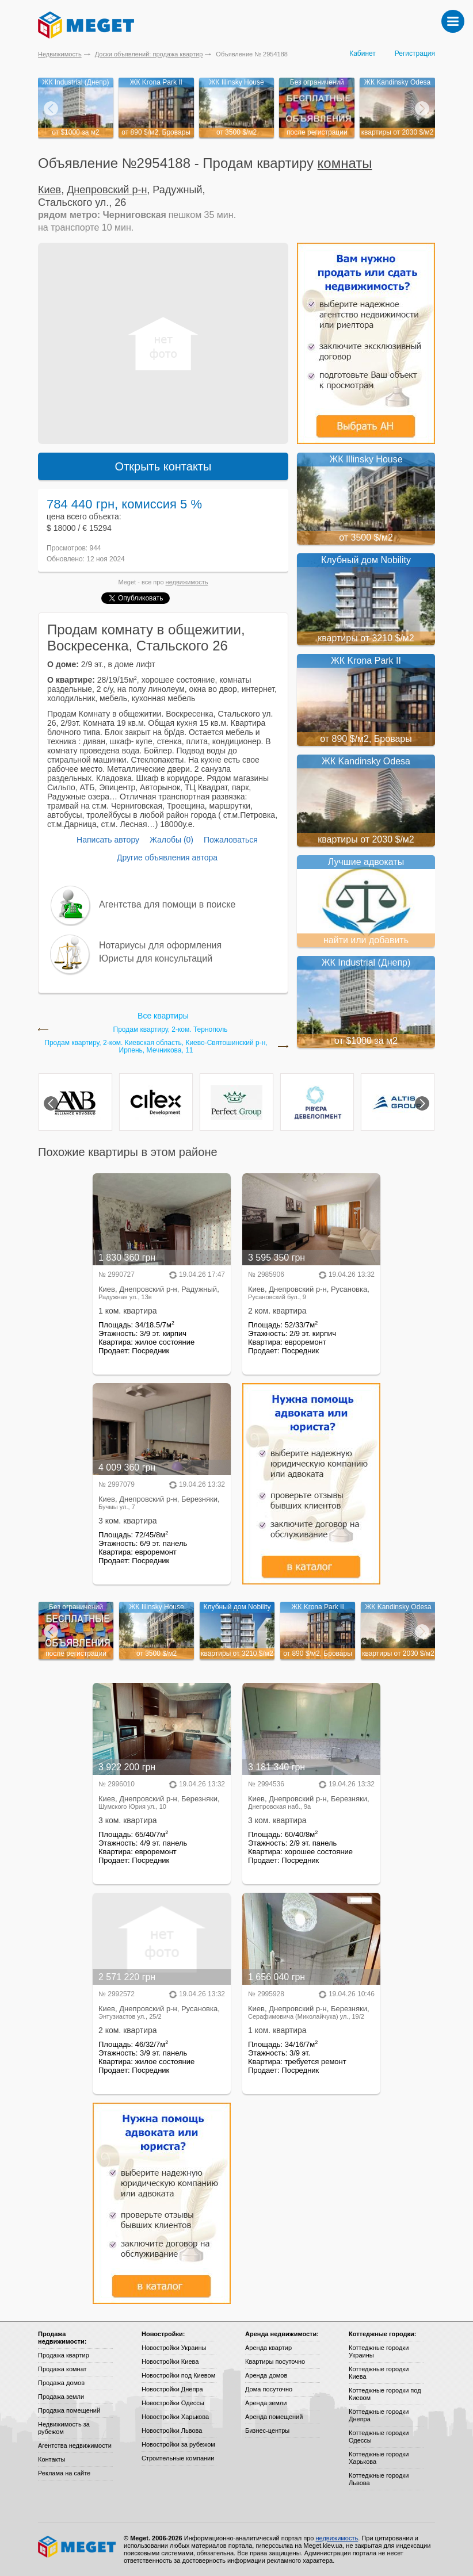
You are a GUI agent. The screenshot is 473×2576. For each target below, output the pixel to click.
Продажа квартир (63, 2355)
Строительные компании (178, 2458)
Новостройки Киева (170, 2361)
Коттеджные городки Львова (379, 2479)
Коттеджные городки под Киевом (385, 2394)
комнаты (345, 163)
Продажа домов (61, 2382)
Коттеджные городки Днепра (379, 2415)
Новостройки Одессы (173, 2402)
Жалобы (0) (171, 839)
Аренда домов (266, 2375)
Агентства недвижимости (75, 2445)
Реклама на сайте (64, 2473)
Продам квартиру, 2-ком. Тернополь (170, 1030)
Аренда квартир (268, 2347)
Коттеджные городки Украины (379, 2351)
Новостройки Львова (172, 2430)
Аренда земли (266, 2402)
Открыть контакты (163, 466)
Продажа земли (61, 2396)
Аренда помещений (274, 2416)
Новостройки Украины (174, 2347)
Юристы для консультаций (155, 958)
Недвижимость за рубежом (64, 2428)
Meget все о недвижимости (77, 2547)
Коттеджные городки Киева (379, 2373)
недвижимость (187, 582)
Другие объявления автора (167, 857)
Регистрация (415, 53)
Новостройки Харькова (175, 2416)
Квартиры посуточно (275, 2361)
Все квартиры (163, 1015)
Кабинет (362, 53)
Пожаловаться (231, 839)
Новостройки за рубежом (178, 2444)
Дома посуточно (268, 2389)
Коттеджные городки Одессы (379, 2436)
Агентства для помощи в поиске (167, 904)
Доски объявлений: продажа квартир (149, 54)
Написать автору (108, 839)
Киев (49, 190)
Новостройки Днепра (172, 2389)
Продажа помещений (69, 2410)
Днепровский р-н (107, 190)
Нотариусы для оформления (160, 945)
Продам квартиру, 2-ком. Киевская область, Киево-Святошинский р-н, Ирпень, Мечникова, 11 (155, 1046)
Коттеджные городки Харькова (379, 2458)
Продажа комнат (62, 2369)
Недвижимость (60, 54)
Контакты (52, 2459)
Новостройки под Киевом (178, 2375)
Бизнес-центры (267, 2430)
